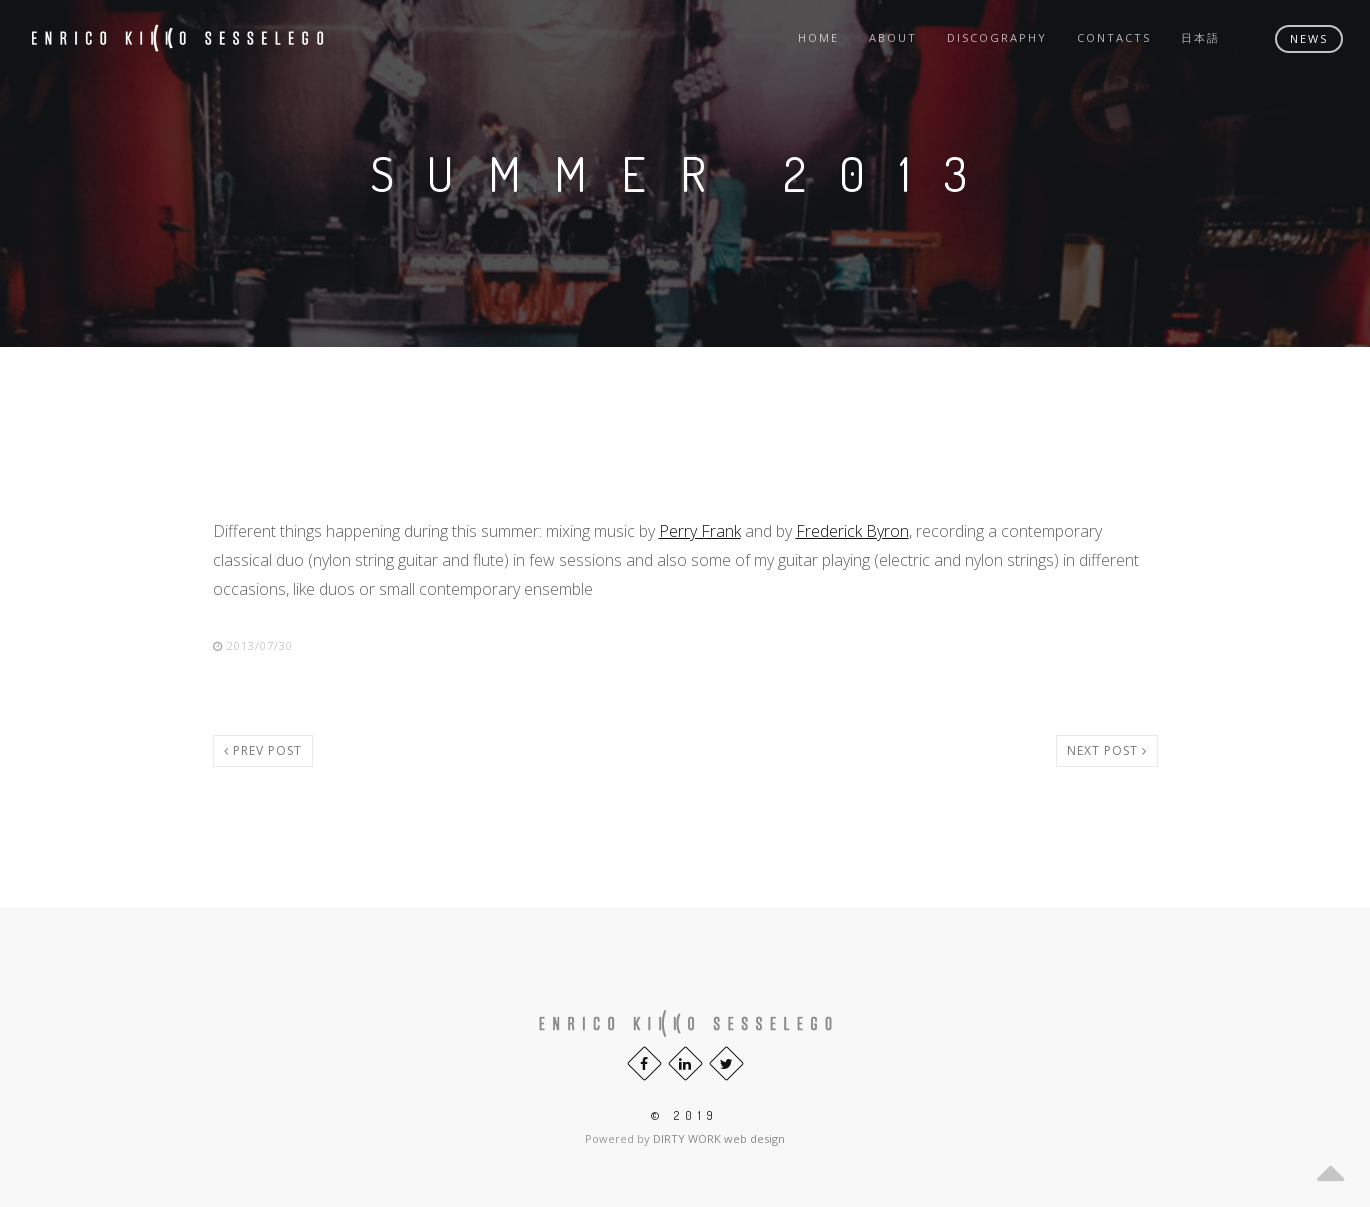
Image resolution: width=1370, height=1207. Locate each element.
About (893, 37)
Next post (1107, 750)
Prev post (263, 750)
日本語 (1200, 37)
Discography (997, 37)
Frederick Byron (852, 531)
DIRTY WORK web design (719, 1138)
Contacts (1114, 37)
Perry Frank (700, 531)
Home (818, 37)
